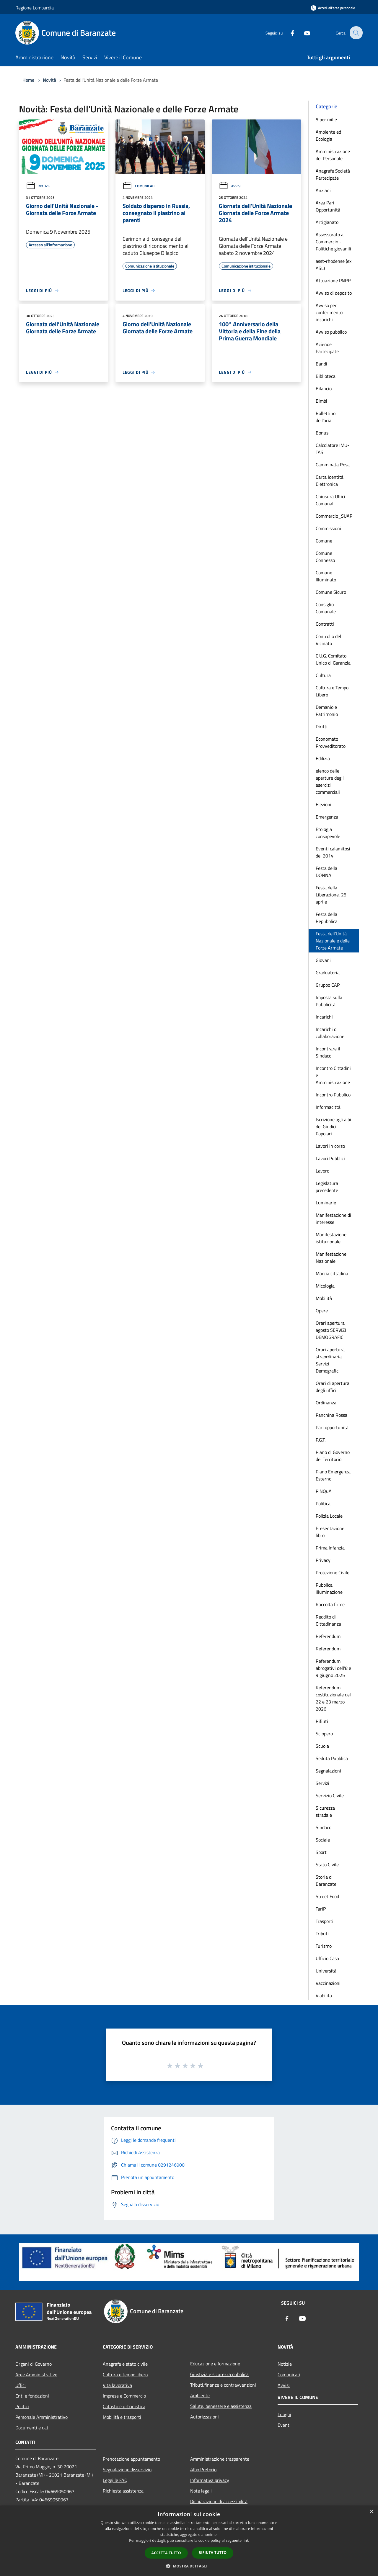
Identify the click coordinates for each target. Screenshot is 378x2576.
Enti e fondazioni (32, 2395)
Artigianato (327, 222)
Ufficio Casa (327, 1958)
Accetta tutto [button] (166, 2552)
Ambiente (200, 2395)
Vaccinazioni (328, 1983)
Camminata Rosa (333, 464)
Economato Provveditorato (331, 742)
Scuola (322, 1745)
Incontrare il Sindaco (328, 1052)
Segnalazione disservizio (127, 2469)
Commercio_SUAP (334, 515)
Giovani (323, 960)
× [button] (371, 2512)
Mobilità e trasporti (122, 2417)
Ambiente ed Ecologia (328, 135)
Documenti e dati (32, 2427)
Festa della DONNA (326, 872)
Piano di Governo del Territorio (333, 1456)
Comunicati (138, 186)
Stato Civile (327, 1864)
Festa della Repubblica (327, 918)
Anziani (323, 190)
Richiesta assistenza (123, 2490)
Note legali (201, 2490)
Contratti (325, 623)
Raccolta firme (330, 1604)
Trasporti (324, 1921)
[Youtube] (303, 33)
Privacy (323, 1560)
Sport (321, 1852)
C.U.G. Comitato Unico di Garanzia (333, 659)
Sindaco (323, 1827)
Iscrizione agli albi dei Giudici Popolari (333, 1126)
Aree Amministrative (36, 2374)
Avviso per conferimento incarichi (329, 312)
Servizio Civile (330, 1795)
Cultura (323, 675)
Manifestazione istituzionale (331, 1238)
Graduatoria (328, 972)
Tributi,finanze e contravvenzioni (223, 2384)
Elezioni (323, 804)
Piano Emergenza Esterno (333, 1475)
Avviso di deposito (334, 292)
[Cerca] (355, 33)
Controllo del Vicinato (328, 640)
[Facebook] (288, 33)
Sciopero (324, 1733)
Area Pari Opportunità (328, 206)
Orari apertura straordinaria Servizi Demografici (330, 1360)
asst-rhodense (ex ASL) (333, 265)
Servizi (322, 1783)
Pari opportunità (332, 1427)
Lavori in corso (330, 1146)
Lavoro (322, 1170)
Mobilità (324, 1298)
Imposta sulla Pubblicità (329, 1001)
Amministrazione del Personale (333, 155)
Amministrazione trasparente (219, 2458)
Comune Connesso (325, 557)
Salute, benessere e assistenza (221, 2406)
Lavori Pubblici (330, 1158)
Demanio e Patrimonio (327, 711)
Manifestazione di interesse (333, 1218)
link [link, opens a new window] (246, 2540)
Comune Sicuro (331, 592)
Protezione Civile (332, 1572)
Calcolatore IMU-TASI (332, 449)
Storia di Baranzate (326, 1880)
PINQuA (324, 1491)
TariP (321, 1908)
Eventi (284, 2425)
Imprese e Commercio (124, 2395)
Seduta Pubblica (332, 1758)
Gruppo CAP (328, 984)
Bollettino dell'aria (325, 417)
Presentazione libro (330, 1532)
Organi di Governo (33, 2363)
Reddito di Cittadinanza (328, 1620)
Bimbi (321, 400)
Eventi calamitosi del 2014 (333, 852)
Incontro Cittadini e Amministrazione (333, 1075)
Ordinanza (326, 1402)
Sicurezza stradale (325, 1811)
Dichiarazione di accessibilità (218, 2501)
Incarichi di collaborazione (330, 1033)
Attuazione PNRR (333, 280)
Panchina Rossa (331, 1415)
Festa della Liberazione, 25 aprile (331, 894)
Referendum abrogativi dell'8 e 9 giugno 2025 (333, 1668)
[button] (189, 2566)
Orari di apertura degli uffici (332, 1387)
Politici (22, 2406)
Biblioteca (325, 376)
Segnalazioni (328, 1770)
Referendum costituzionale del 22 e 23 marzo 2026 (333, 1698)
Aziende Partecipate (327, 348)
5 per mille (326, 119)
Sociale (323, 1839)
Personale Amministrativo (41, 2417)
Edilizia (323, 758)
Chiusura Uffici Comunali (330, 500)
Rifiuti (322, 1721)
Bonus (322, 432)
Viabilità (324, 1995)
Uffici (20, 2385)
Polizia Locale (329, 1515)
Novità (49, 79)
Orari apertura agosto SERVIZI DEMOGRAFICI (331, 1330)
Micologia (325, 1285)
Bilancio (324, 388)
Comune (324, 540)
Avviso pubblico (331, 331)
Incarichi (324, 1016)
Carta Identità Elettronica (329, 480)
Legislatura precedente (327, 1187)
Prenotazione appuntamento (131, 2458)
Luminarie (326, 1202)
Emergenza (327, 816)
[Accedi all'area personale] (333, 8)
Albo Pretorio (203, 2469)
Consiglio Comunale (326, 608)
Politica (323, 1503)
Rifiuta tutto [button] (213, 2552)
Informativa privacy (209, 2480)
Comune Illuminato (326, 576)
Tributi (322, 1933)
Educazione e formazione (215, 2363)
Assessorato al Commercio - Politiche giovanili (333, 241)
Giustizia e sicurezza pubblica (219, 2374)
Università (326, 1970)
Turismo (324, 1945)
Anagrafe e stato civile (125, 2363)
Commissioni (328, 528)
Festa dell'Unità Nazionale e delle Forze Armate (333, 940)
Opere (322, 1310)
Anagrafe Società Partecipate (333, 174)
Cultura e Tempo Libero (332, 691)
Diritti (322, 726)
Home (28, 79)
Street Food (327, 1896)
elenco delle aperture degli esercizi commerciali (330, 781)
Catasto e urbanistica (124, 2406)
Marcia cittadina (332, 1273)
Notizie (38, 186)
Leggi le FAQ (115, 2480)
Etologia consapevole (328, 833)
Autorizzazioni (204, 2416)
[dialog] (189, 2541)
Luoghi (284, 2414)
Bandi (321, 363)
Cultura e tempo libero (125, 2374)
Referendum (328, 1636)
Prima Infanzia (330, 1547)
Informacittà (328, 1107)
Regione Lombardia (34, 7)
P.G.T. (320, 1439)
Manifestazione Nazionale (331, 1257)
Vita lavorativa (117, 2385)
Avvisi (230, 186)
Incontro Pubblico (333, 1094)
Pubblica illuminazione (329, 1588)
